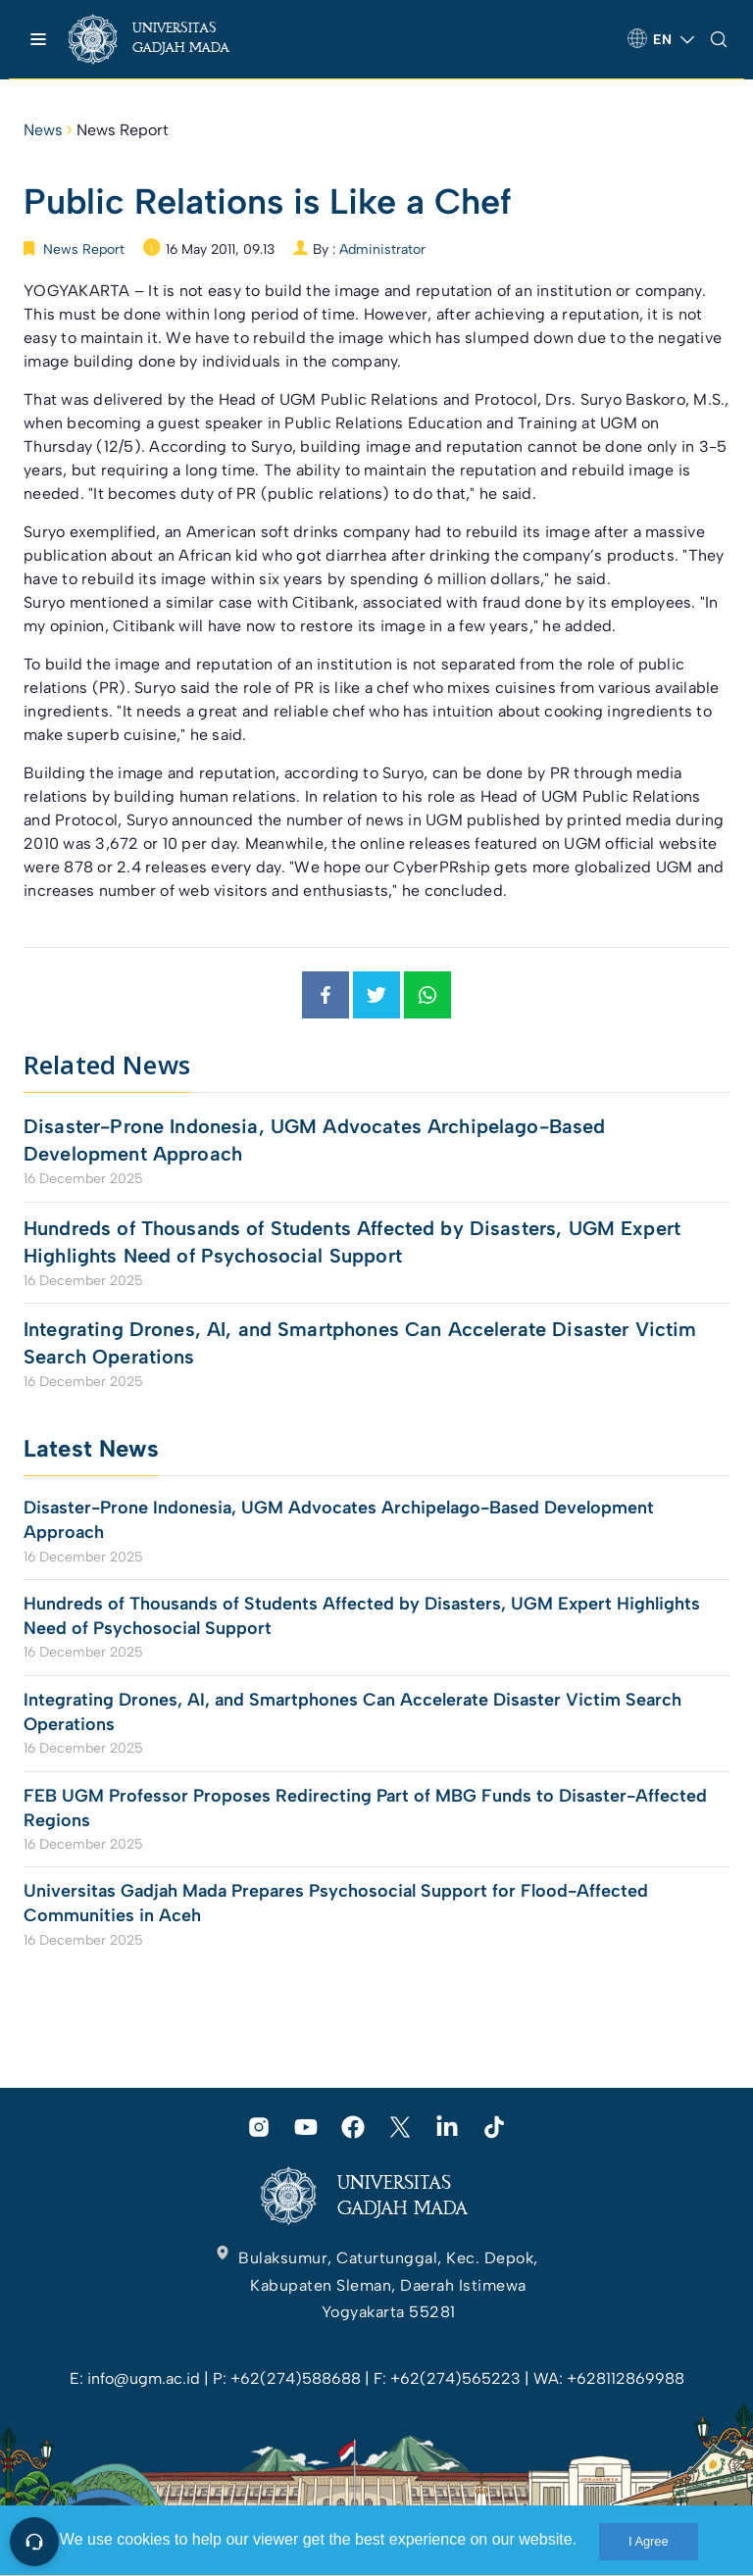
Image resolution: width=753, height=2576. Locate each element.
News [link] (43, 130)
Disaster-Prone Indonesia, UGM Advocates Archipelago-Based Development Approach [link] (315, 1140)
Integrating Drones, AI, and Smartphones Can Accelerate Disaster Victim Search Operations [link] (360, 1342)
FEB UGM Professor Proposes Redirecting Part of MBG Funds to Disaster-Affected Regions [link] (365, 1808)
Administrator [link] (382, 249)
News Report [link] (122, 130)
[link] (166, 39)
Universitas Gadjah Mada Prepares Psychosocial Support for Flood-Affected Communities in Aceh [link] (336, 1903)
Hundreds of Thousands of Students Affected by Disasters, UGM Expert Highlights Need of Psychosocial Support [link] (352, 1241)
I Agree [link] (648, 2541)
